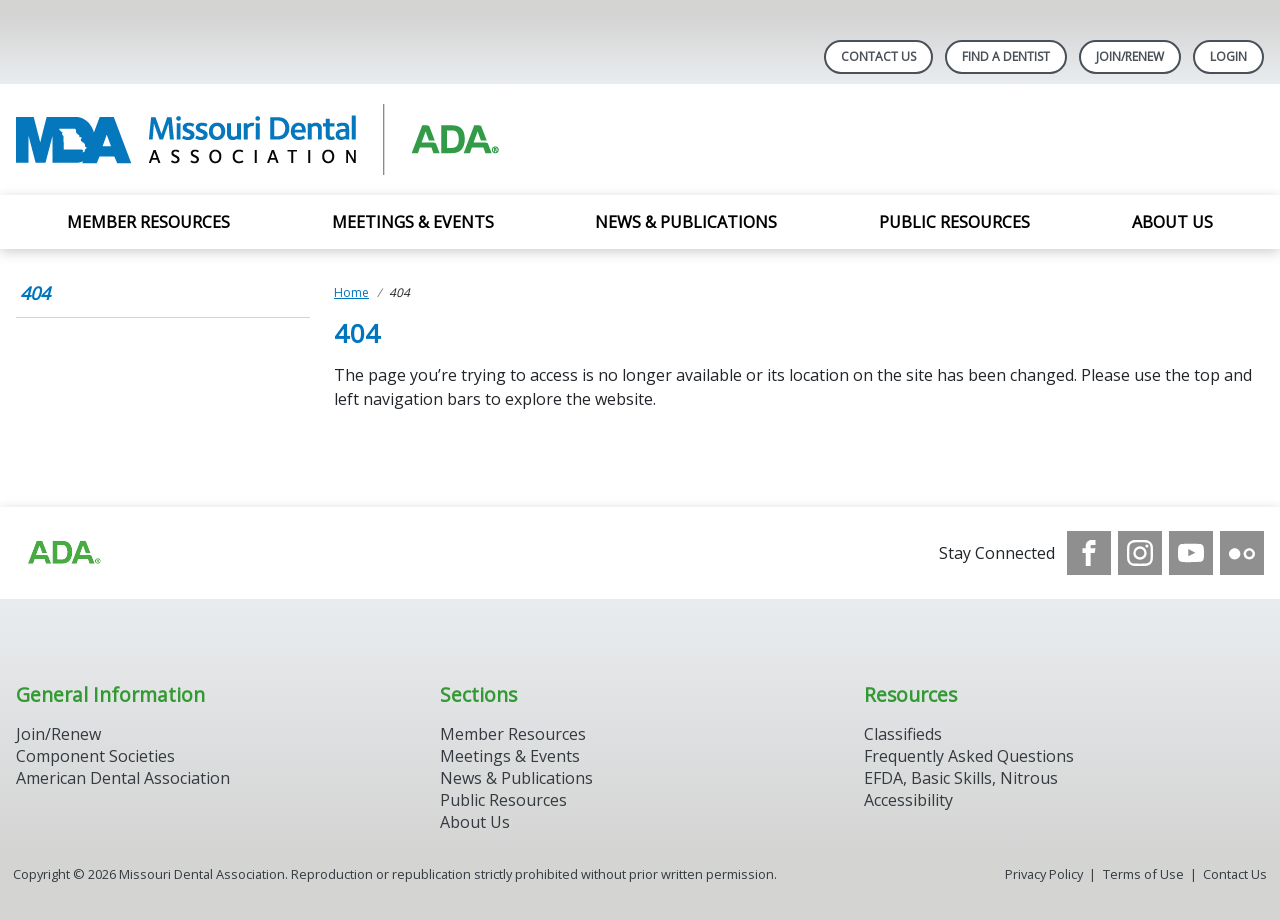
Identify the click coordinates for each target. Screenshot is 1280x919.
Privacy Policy (1044, 874)
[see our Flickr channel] (1242, 553)
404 (35, 293)
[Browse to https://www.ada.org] (63, 553)
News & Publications (686, 222)
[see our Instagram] (1140, 553)
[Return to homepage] (274, 139)
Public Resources (954, 222)
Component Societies (95, 756)
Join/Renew (1130, 56)
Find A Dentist (1006, 56)
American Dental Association (123, 778)
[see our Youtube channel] (1191, 553)
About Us (1172, 222)
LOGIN (1228, 56)
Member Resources (148, 222)
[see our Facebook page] (1089, 553)
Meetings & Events (413, 222)
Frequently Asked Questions (969, 756)
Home (351, 292)
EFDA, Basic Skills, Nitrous (961, 778)
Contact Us (878, 56)
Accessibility (908, 800)
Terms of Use (1143, 874)
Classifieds (903, 734)
